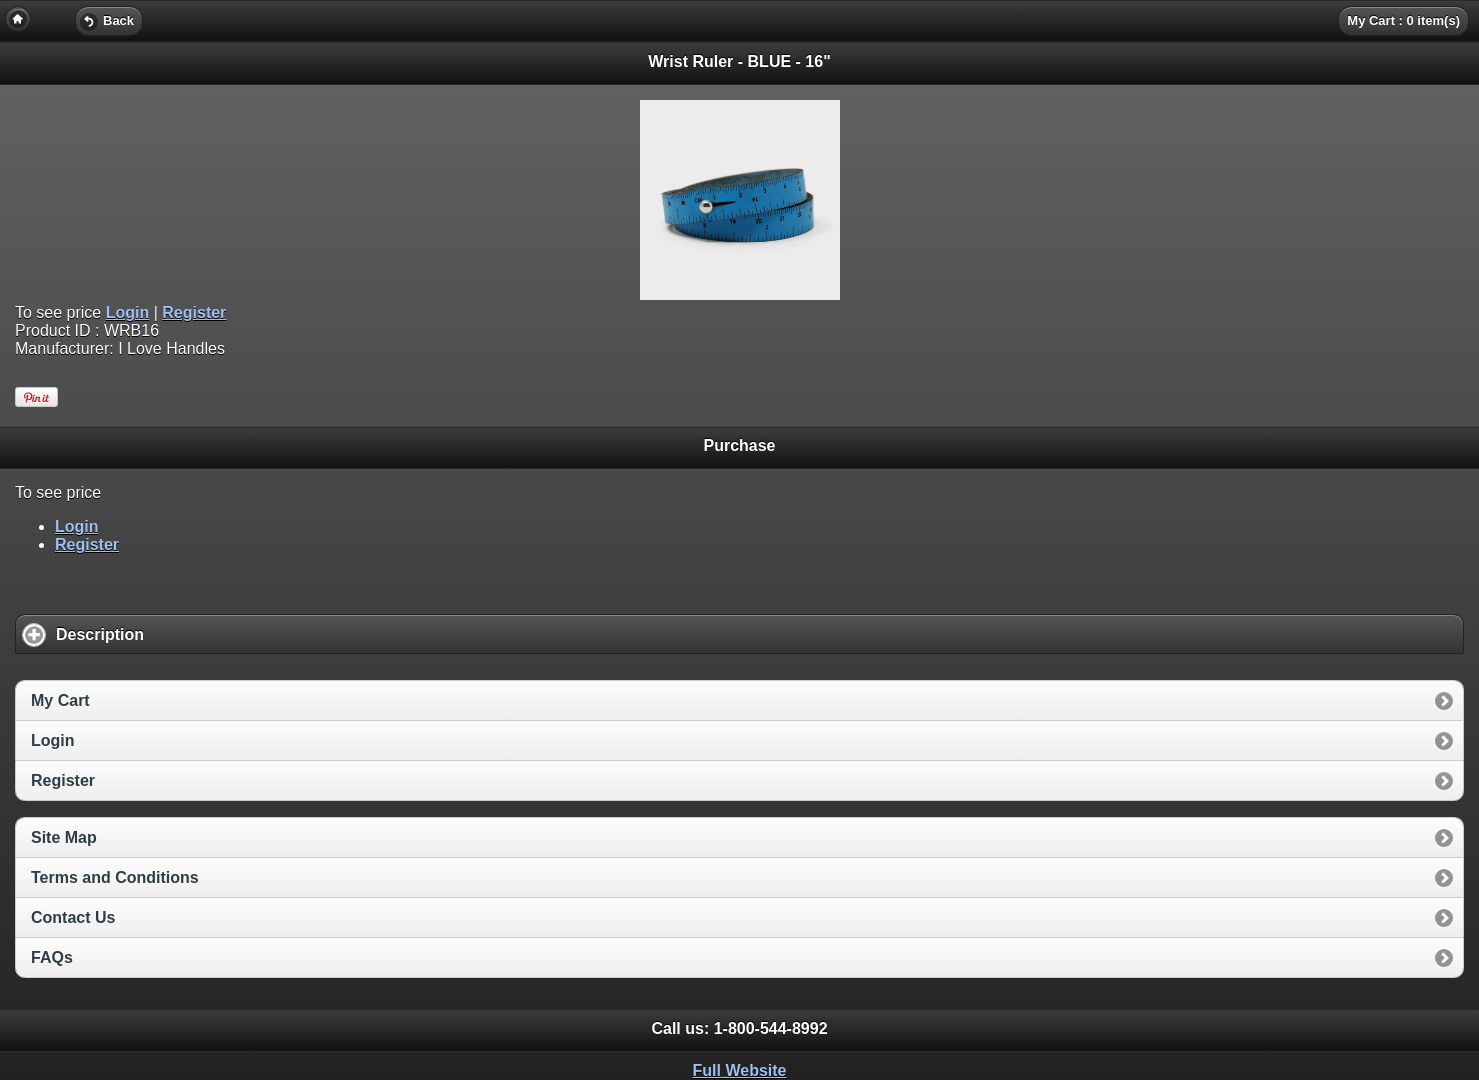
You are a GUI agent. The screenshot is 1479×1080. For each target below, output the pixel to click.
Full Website (740, 1070)
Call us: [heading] (739, 1028)
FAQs (52, 957)
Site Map (64, 837)
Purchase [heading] (739, 445)
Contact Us (73, 917)
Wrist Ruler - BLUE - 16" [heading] (739, 61)
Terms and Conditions (115, 877)
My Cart (60, 700)
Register (194, 312)
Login (128, 312)
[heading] (739, 20)
